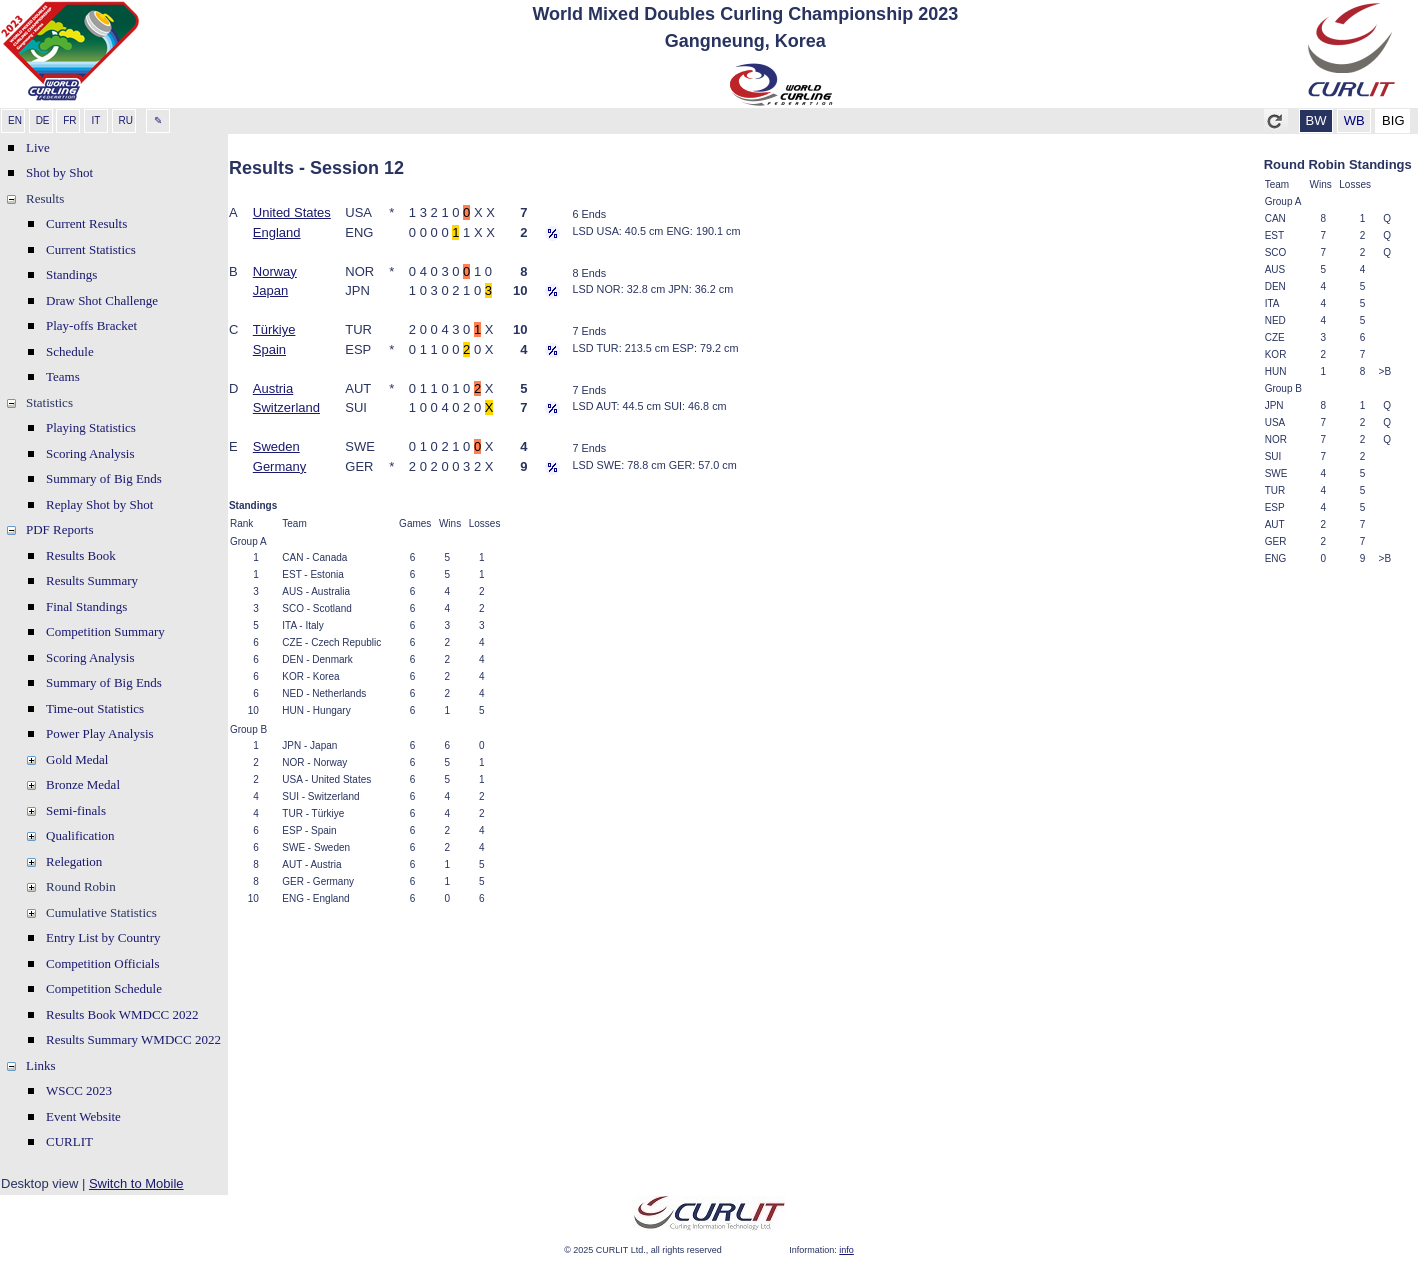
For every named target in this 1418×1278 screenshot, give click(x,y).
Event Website (83, 1116)
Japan (270, 290)
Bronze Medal (83, 784)
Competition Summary (105, 631)
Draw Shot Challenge (102, 300)
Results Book (81, 555)
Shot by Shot (59, 172)
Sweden (276, 446)
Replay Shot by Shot (99, 504)
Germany (279, 466)
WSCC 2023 (79, 1090)
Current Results (86, 223)
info (846, 1250)
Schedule (70, 351)
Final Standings (86, 606)
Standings (71, 274)
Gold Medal (77, 759)
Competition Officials (103, 963)
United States (292, 212)
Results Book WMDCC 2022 (122, 1014)
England (277, 232)
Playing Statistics (91, 427)
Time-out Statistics (95, 708)
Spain (269, 349)
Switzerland (286, 407)
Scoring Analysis (90, 453)
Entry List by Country (103, 937)
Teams (63, 376)
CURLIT (69, 1141)
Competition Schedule (104, 988)
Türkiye (274, 329)
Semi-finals (76, 810)
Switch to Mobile (136, 1183)
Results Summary (92, 580)
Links (41, 1065)
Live (38, 147)
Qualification (80, 835)
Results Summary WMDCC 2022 (133, 1039)
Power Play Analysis (100, 733)
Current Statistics (91, 249)
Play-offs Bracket (91, 325)
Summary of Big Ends (104, 478)
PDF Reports (60, 529)
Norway (275, 271)
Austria (273, 388)
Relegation (74, 861)
